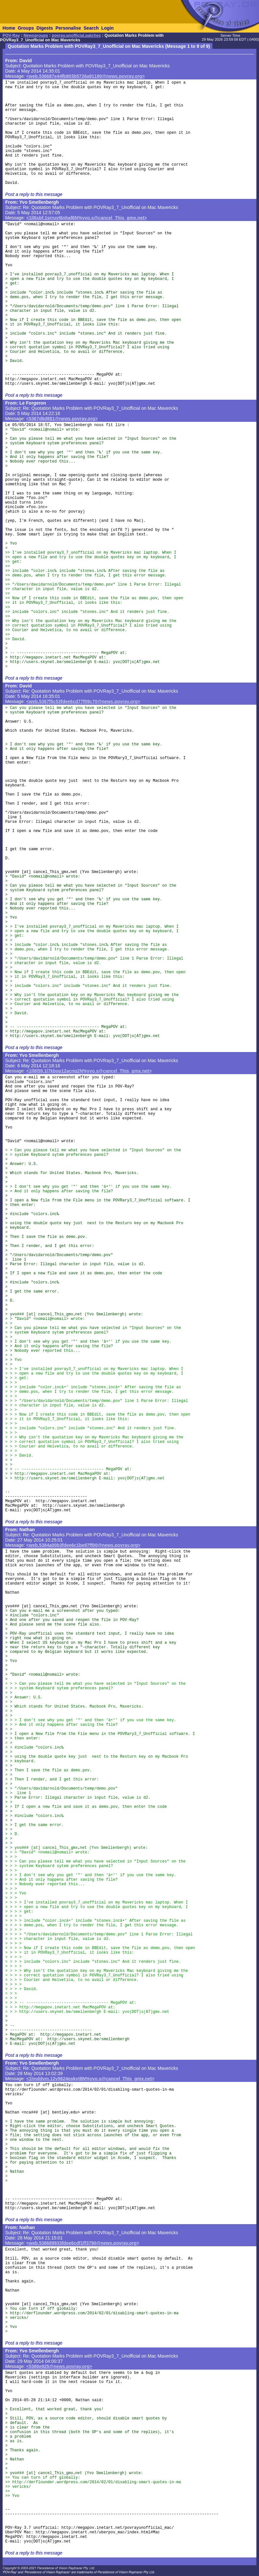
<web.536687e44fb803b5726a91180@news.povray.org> (85, 76)
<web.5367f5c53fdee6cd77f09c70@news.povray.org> (83, 701)
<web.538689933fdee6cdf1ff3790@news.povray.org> (82, 2243)
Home (9, 28)
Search (91, 28)
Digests (44, 28)
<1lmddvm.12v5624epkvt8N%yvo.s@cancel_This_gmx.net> (90, 2078)
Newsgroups (35, 35)
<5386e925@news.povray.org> (59, 2366)
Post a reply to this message (33, 194)
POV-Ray (11, 35)
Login (107, 28)
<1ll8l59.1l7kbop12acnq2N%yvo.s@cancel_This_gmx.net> (89, 1070)
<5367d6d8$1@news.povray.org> (62, 418)
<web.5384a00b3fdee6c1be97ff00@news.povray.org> (83, 1545)
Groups (26, 28)
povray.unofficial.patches (76, 35)
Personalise (68, 28)
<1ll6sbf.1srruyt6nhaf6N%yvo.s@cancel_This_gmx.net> (86, 217)
